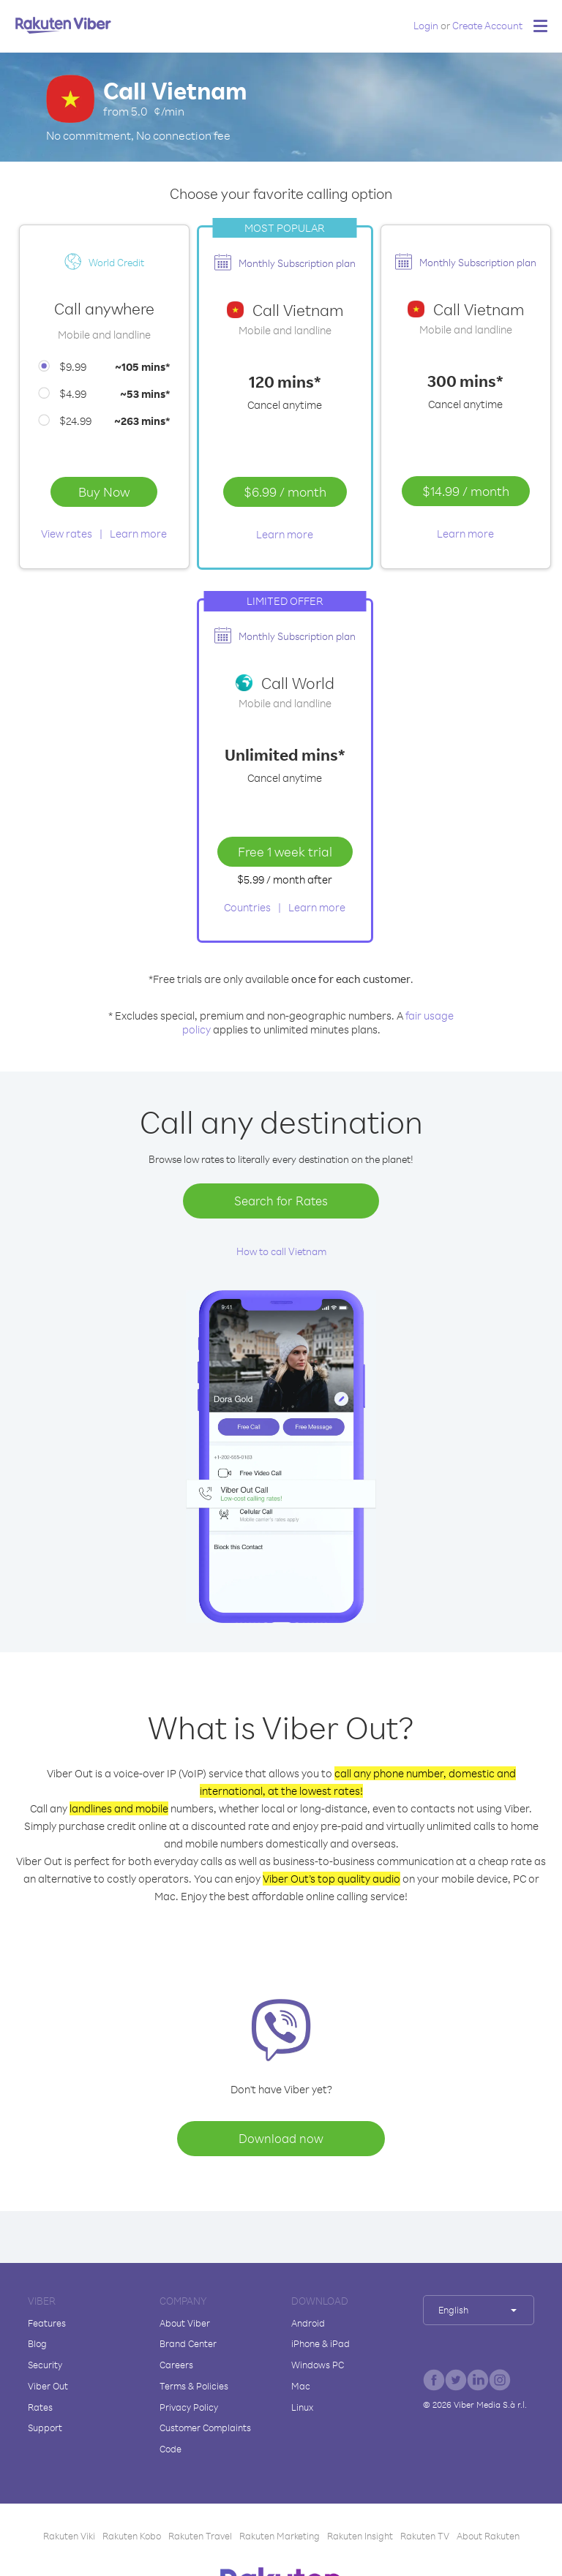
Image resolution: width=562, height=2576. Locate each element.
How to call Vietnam (281, 1251)
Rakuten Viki (69, 2536)
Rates (40, 2407)
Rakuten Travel (200, 2536)
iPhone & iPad (320, 2343)
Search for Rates (281, 1200)
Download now (281, 2138)
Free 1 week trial (285, 851)
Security (45, 2364)
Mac (300, 2386)
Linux (302, 2407)
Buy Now (104, 491)
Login (425, 25)
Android (308, 2323)
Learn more (138, 534)
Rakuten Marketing (279, 2536)
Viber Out (48, 2386)
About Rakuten (488, 2536)
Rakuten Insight (360, 2536)
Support (45, 2427)
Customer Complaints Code (205, 2438)
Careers (176, 2364)
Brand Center (188, 2343)
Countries (247, 907)
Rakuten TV (424, 2536)
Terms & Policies (194, 2386)
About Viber (185, 2323)
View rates (66, 534)
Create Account (487, 25)
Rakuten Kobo (131, 2536)
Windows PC (317, 2364)
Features (47, 2323)
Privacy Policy (189, 2407)
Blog (37, 2343)
